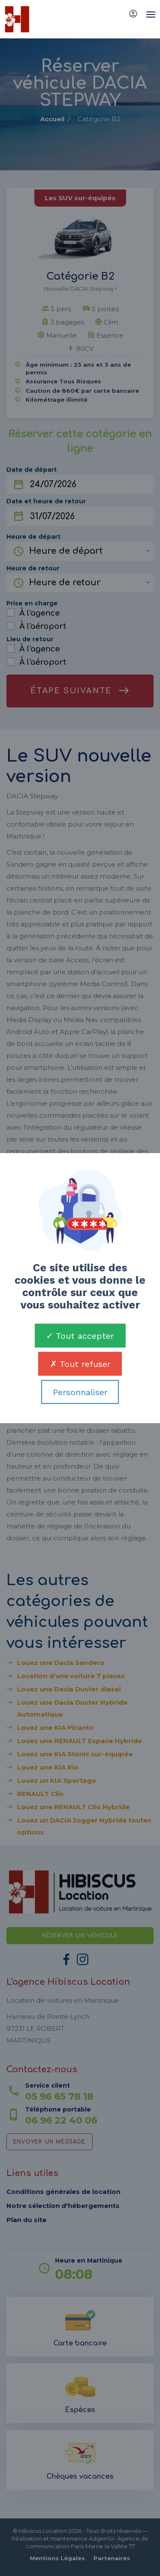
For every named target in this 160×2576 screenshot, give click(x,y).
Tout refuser (80, 1364)
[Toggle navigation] (148, 14)
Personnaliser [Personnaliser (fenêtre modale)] (80, 1392)
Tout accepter (80, 1336)
